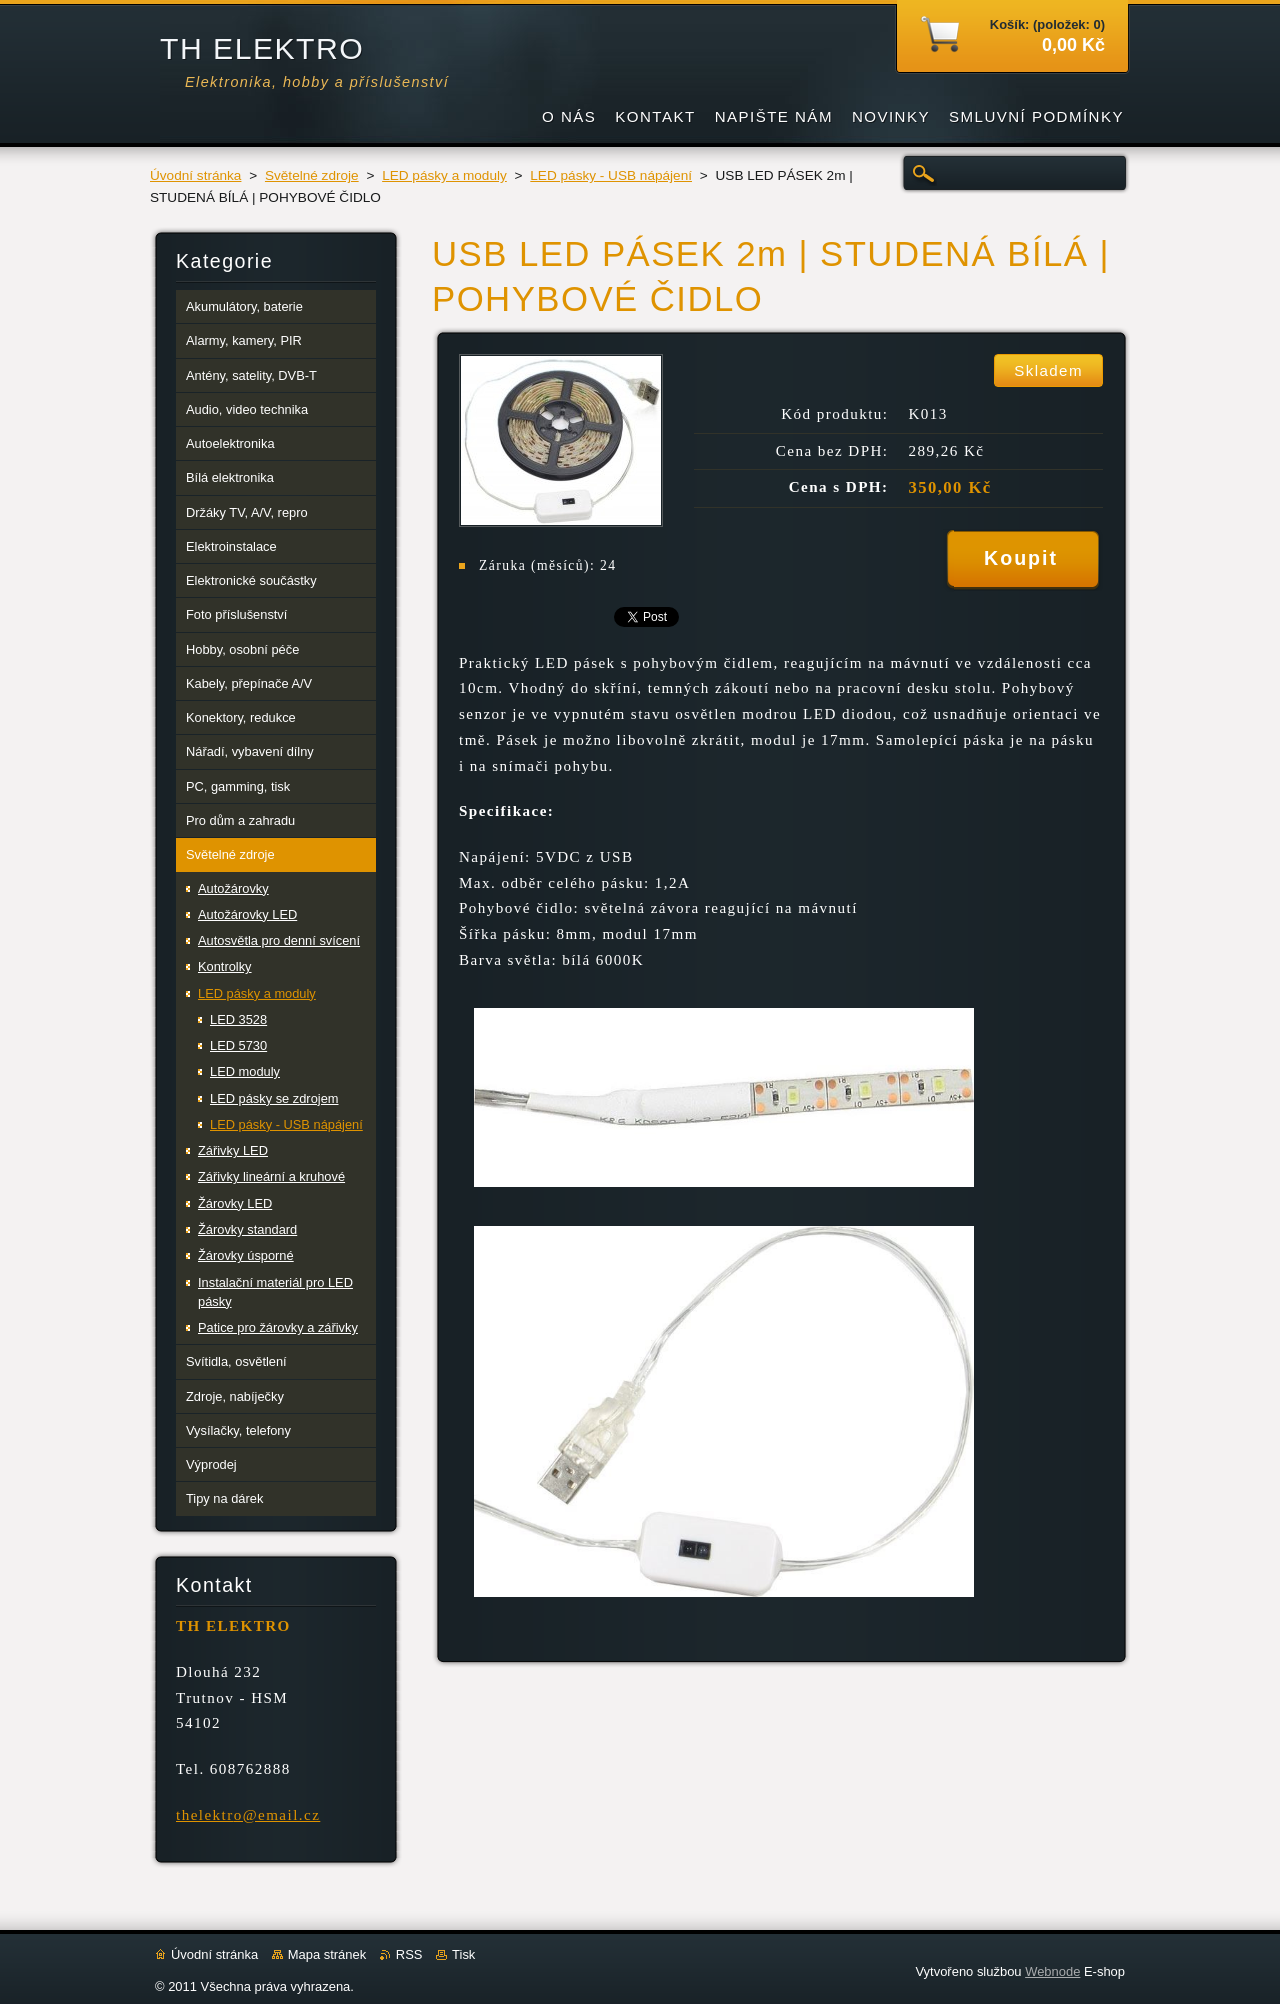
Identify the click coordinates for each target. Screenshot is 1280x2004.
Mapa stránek (327, 1954)
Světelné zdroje (312, 175)
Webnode (1052, 1971)
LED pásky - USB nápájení (611, 175)
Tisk (463, 1954)
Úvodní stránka (195, 175)
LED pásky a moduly (444, 175)
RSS (409, 1954)
